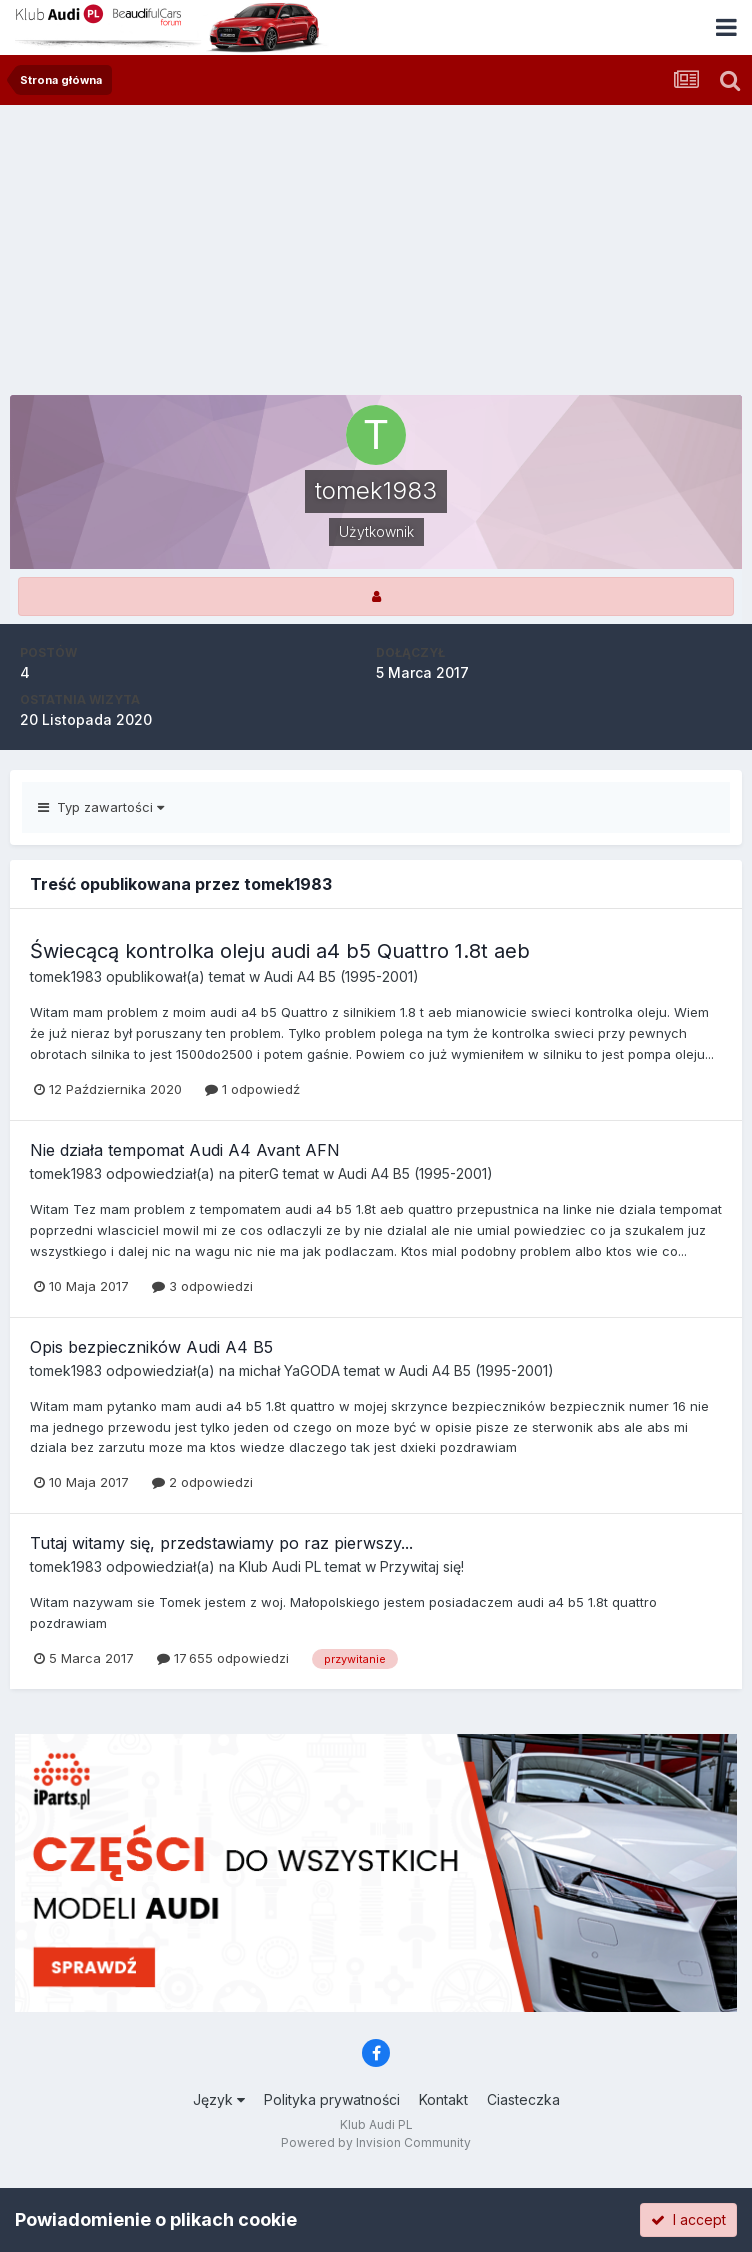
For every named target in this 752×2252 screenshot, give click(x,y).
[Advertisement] (376, 255)
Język (219, 2099)
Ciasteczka (523, 2099)
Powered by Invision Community (376, 2142)
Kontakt (443, 2099)
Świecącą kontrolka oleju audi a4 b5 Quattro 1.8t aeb (280, 951)
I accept (688, 2219)
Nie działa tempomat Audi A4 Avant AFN (185, 1150)
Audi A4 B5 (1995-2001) (341, 976)
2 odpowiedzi (202, 1482)
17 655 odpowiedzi (223, 1658)
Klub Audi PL (280, 1566)
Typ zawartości (101, 807)
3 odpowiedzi (202, 1286)
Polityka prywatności (332, 2099)
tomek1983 (66, 976)
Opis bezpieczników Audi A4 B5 (151, 1347)
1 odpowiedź (252, 1089)
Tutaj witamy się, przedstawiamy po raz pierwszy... (221, 1543)
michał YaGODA (289, 1370)
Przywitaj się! (422, 1566)
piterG (259, 1173)
